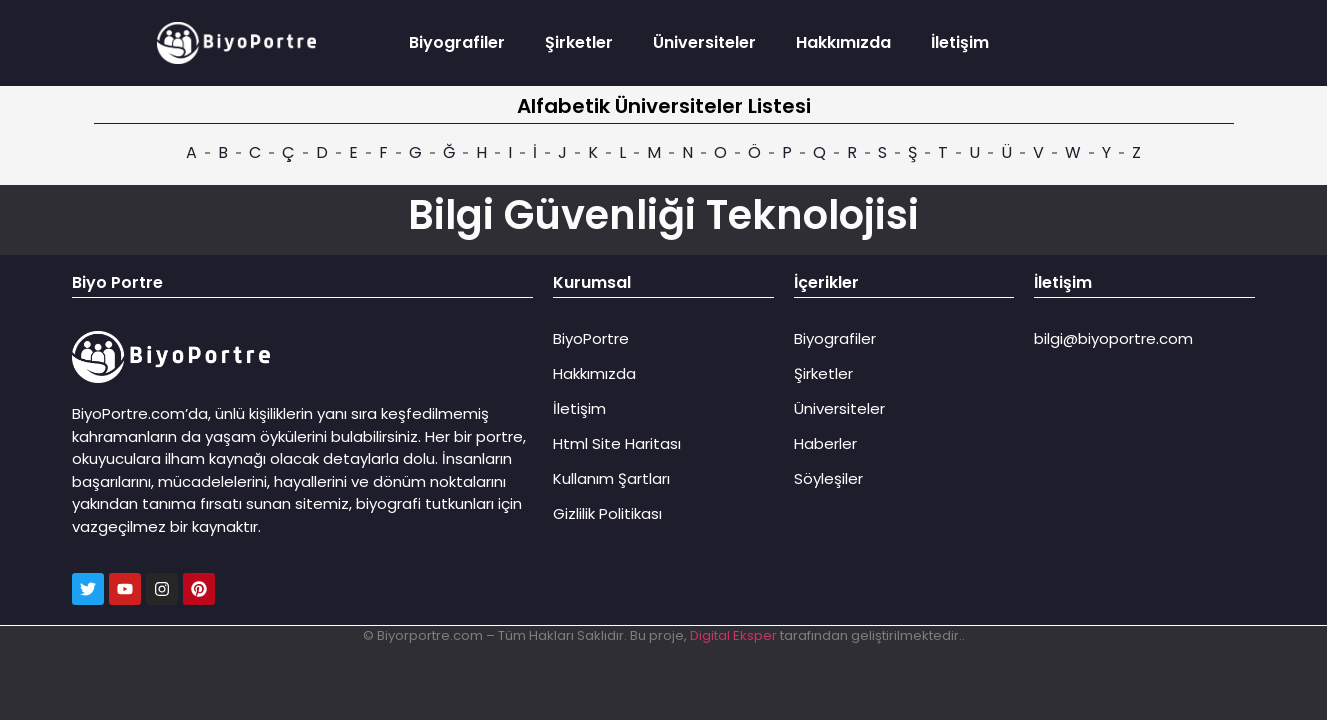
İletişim (960, 42)
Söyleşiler (828, 478)
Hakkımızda (843, 42)
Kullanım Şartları (611, 478)
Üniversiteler (704, 42)
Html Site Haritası (617, 443)
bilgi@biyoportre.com (1113, 338)
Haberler (825, 443)
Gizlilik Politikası (607, 513)
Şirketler (579, 42)
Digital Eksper (733, 635)
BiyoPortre (591, 338)
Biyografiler (457, 42)
